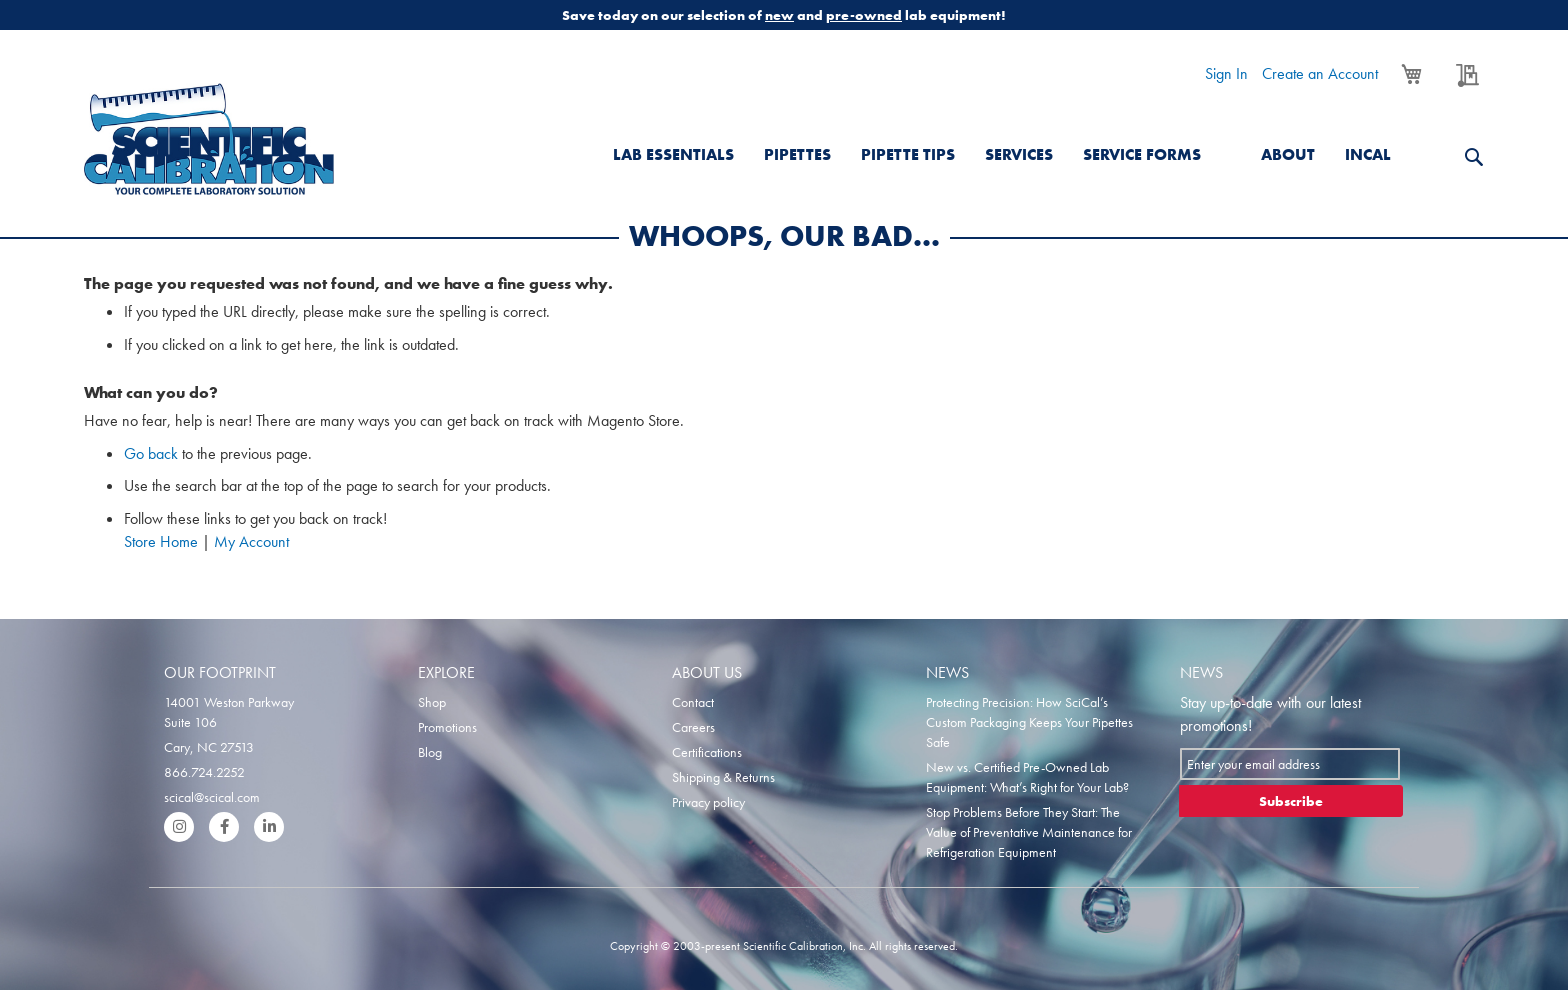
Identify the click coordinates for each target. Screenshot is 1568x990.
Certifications (707, 752)
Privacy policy (708, 802)
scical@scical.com (212, 797)
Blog (430, 752)
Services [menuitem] (1019, 154)
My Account (251, 541)
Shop (432, 702)
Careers (693, 727)
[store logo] (209, 139)
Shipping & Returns (723, 777)
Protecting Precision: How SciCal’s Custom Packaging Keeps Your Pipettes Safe (1029, 722)
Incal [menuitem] (1368, 154)
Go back (151, 453)
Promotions (447, 727)
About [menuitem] (1288, 154)
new (779, 15)
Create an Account (1320, 73)
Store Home (161, 541)
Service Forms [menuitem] (1142, 154)
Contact (693, 702)
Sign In (1226, 73)
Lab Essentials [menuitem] (673, 154)
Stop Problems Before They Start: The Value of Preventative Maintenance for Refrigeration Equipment (1029, 832)
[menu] (1027, 143)
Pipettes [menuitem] (797, 154)
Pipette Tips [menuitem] (908, 154)
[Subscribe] (1291, 801)
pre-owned (864, 15)
